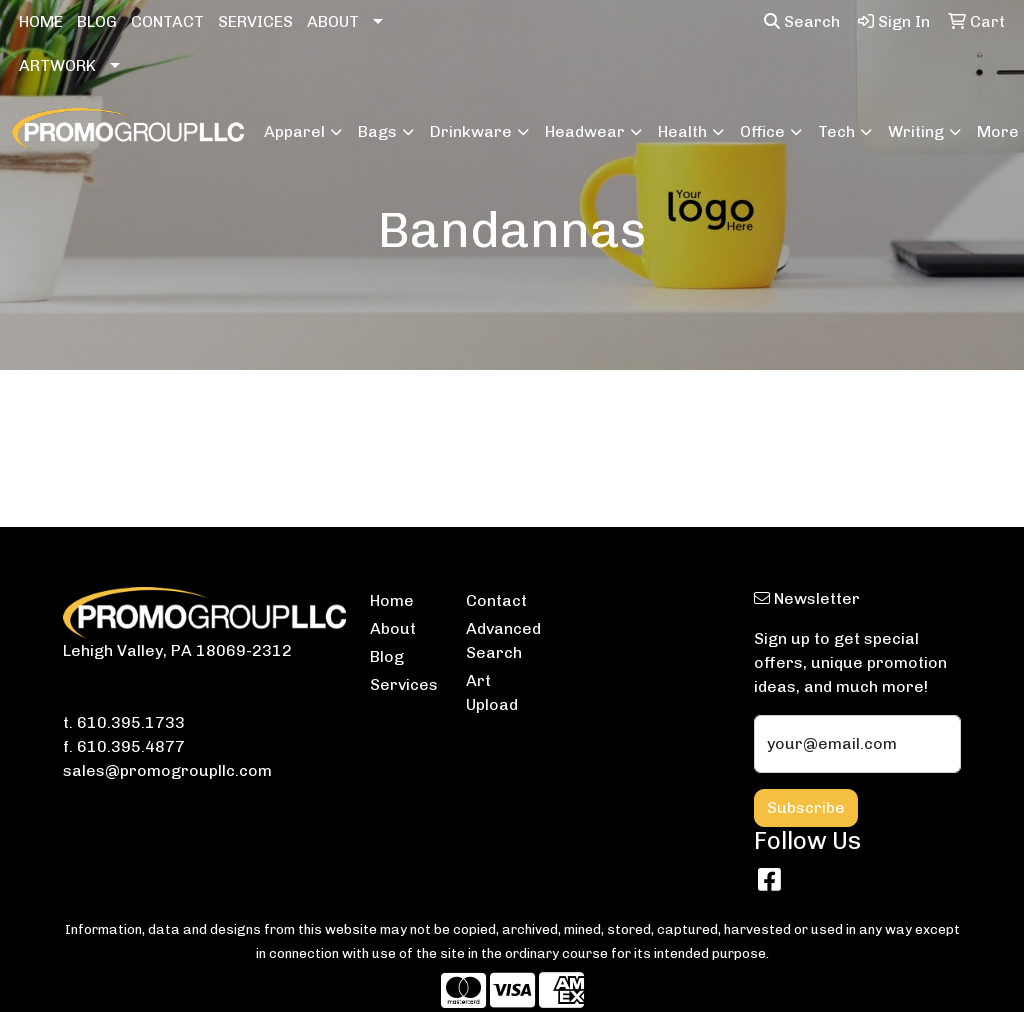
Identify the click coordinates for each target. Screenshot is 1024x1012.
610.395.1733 (131, 722)
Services (404, 684)
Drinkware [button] (471, 131)
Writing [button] (916, 131)
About (393, 628)
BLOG (97, 21)
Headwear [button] (585, 131)
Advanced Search (502, 640)
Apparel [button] (294, 131)
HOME (41, 21)
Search (802, 21)
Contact (496, 600)
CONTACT (167, 21)
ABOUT (333, 21)
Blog (387, 656)
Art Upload (492, 692)
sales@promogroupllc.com (167, 770)
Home (392, 600)
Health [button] (682, 131)
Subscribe (806, 807)
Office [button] (762, 131)
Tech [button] (836, 131)
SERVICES (255, 21)
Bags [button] (377, 131)
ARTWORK (57, 65)
